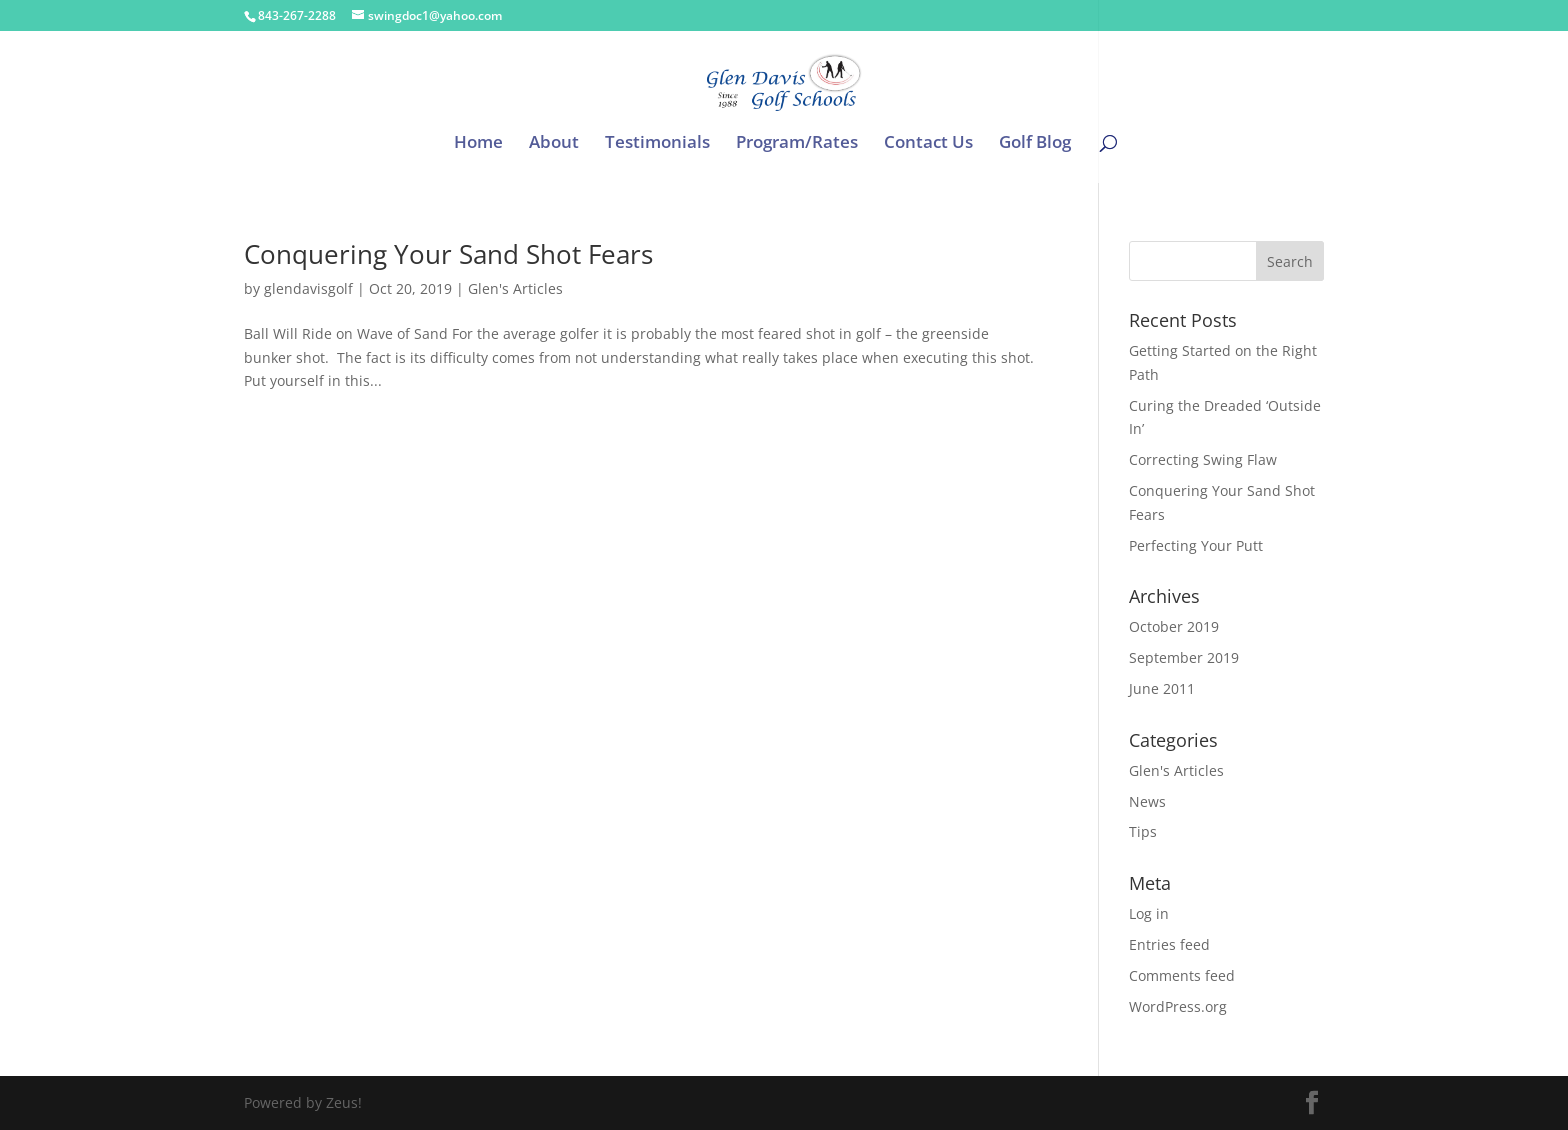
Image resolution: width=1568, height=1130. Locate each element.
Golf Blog (1035, 144)
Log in (1149, 913)
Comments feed (1182, 975)
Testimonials (657, 144)
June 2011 (1162, 688)
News (1147, 801)
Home (478, 144)
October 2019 (1174, 626)
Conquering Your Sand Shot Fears (448, 254)
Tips (1143, 831)
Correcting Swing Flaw (1203, 459)
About (554, 144)
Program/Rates (797, 144)
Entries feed (1169, 944)
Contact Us (928, 144)
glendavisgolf (308, 288)
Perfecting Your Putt (1196, 545)
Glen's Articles (515, 288)
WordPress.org (1178, 1006)
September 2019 (1184, 657)
